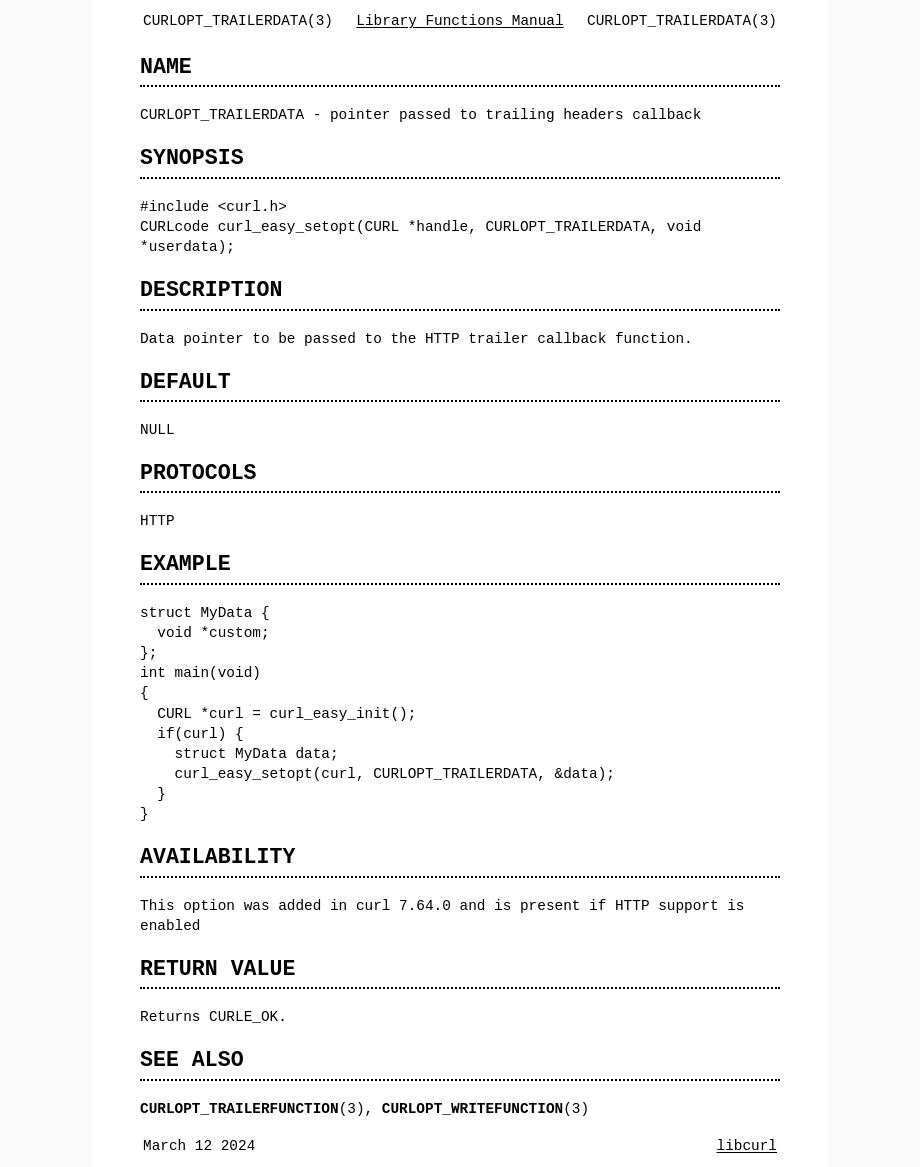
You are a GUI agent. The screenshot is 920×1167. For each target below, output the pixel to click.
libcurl (747, 1145)
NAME (166, 66)
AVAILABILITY (217, 856)
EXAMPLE (185, 563)
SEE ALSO (192, 1059)
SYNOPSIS (192, 157)
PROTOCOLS (198, 472)
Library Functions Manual (459, 20)
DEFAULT (185, 381)
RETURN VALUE (217, 968)
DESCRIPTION (211, 289)
